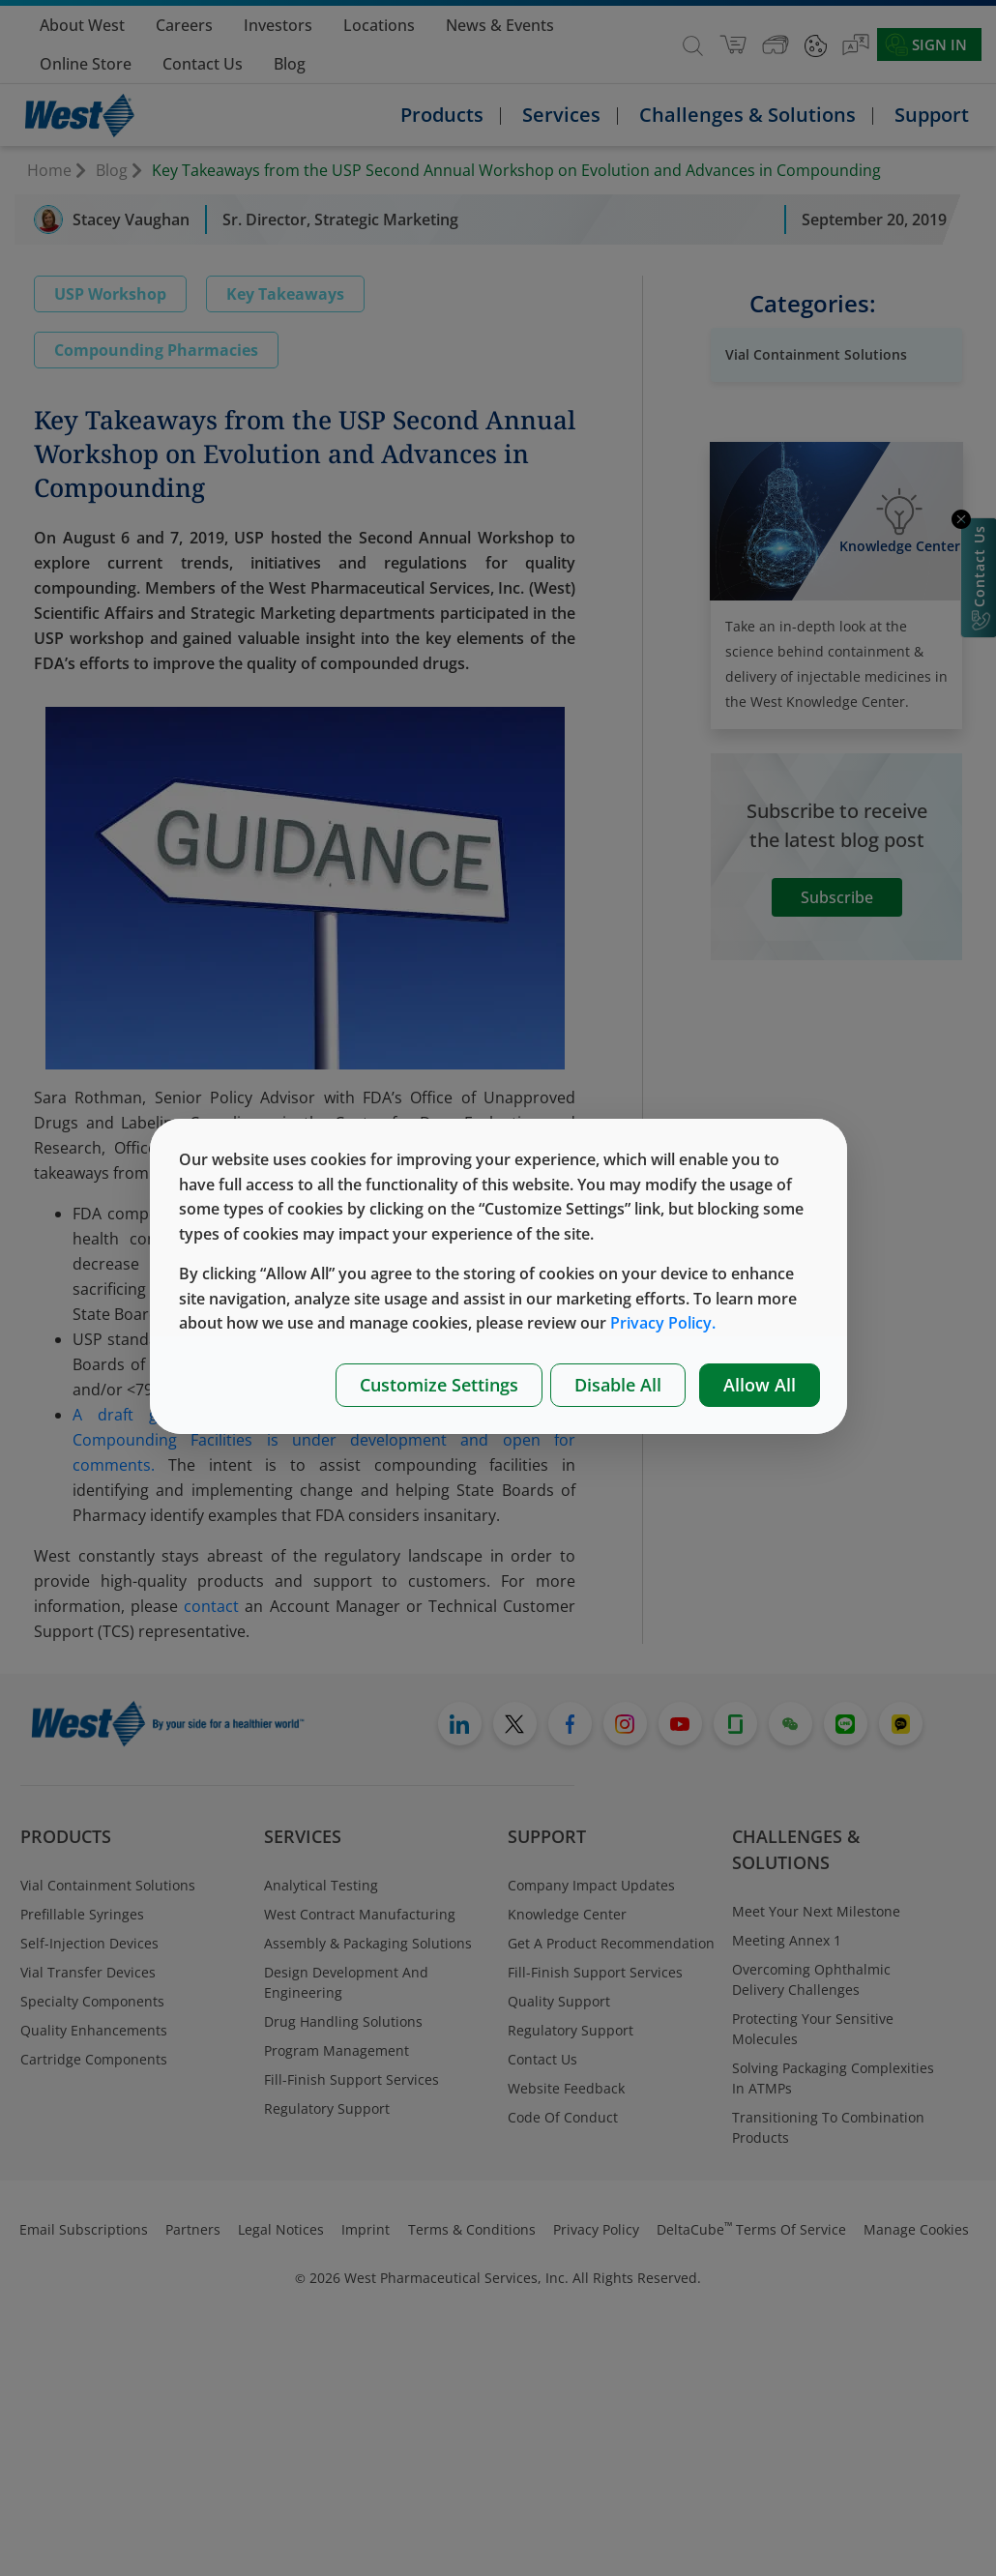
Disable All (617, 1384)
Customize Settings (439, 1384)
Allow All (759, 1384)
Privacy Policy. (663, 1322)
